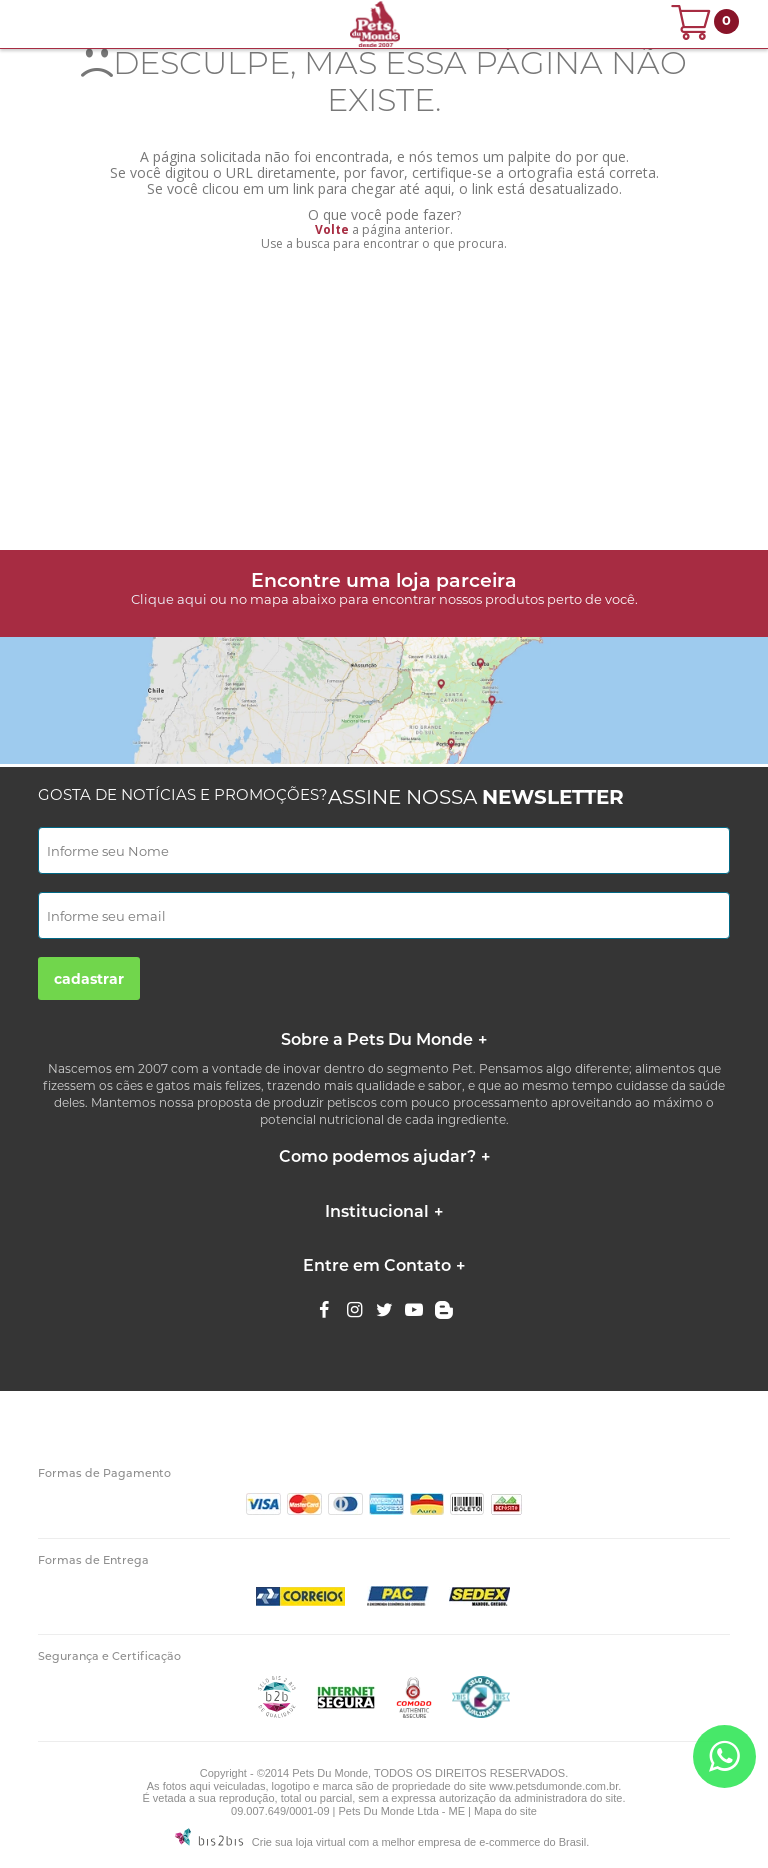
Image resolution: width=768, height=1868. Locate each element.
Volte (332, 229)
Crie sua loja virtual (299, 1842)
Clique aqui (169, 599)
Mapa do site (505, 1811)
